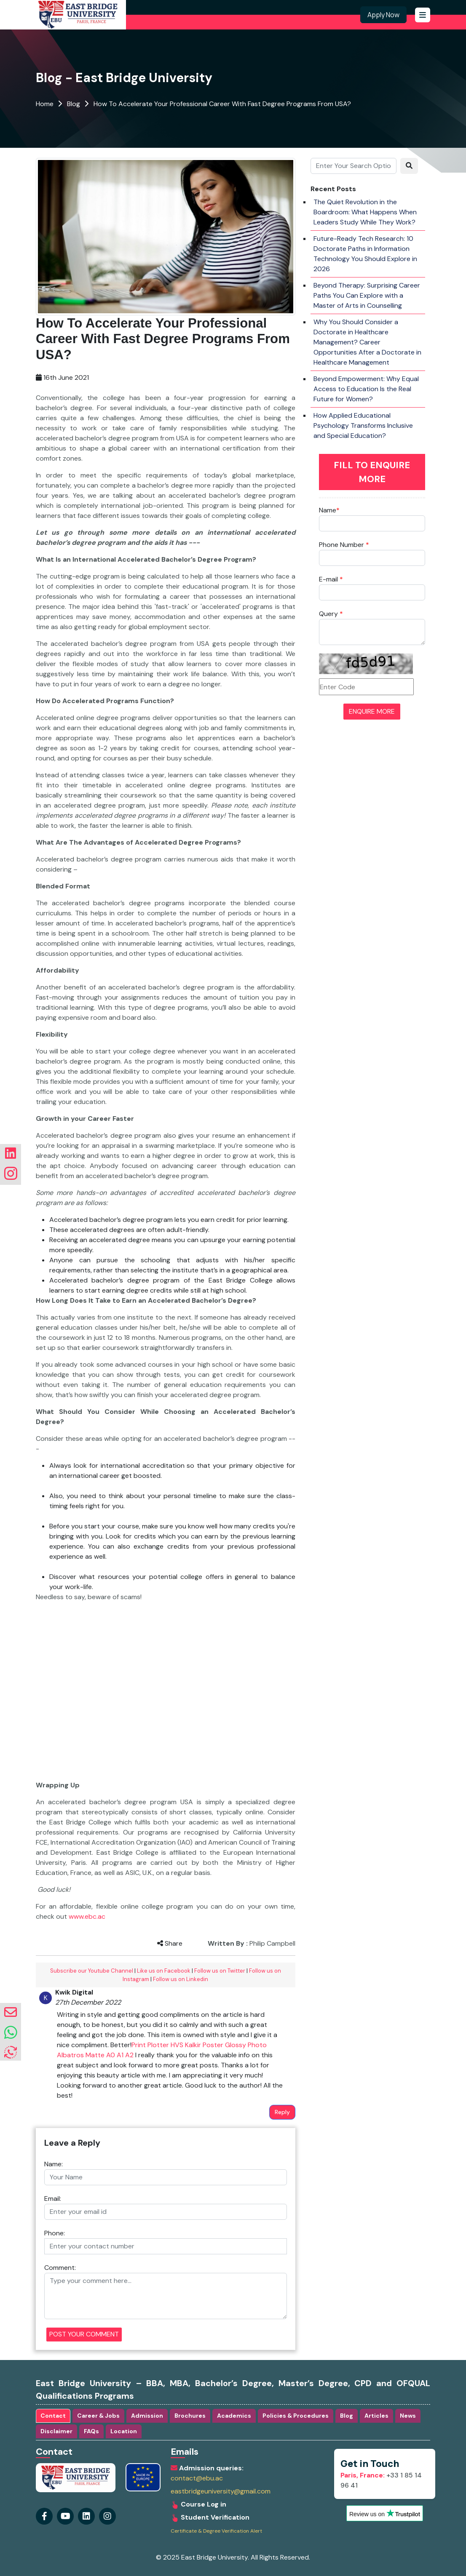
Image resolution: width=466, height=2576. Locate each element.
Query (331, 613)
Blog (73, 103)
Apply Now (383, 14)
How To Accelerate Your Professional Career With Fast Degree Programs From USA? (222, 103)
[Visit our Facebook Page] (44, 2513)
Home (45, 103)
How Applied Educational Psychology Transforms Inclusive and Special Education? (363, 425)
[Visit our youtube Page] (65, 2513)
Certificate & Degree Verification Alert (216, 2531)
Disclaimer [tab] (56, 2431)
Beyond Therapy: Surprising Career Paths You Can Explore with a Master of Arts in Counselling (366, 295)
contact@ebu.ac (197, 2478)
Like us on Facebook (163, 1970)
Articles (376, 2415)
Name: (53, 2164)
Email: (52, 2198)
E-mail (331, 579)
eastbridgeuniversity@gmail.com (220, 2491)
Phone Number (344, 544)
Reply (282, 2112)
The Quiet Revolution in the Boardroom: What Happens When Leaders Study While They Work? (365, 212)
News (408, 2415)
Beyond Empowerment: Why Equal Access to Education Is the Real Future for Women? (366, 388)
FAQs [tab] (91, 2431)
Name (329, 510)
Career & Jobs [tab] (98, 2415)
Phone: (54, 2233)
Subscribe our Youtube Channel (91, 1970)
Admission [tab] (147, 2415)
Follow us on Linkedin (180, 1979)
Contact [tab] (53, 2415)
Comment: (60, 2267)
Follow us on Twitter (219, 1970)
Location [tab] (123, 2431)
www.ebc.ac (87, 1916)
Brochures (190, 2415)
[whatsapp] (10, 2033)
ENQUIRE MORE (372, 711)
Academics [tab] (234, 2415)
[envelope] (10, 2012)
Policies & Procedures (295, 2415)
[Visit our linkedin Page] (107, 2513)
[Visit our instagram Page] (86, 2513)
